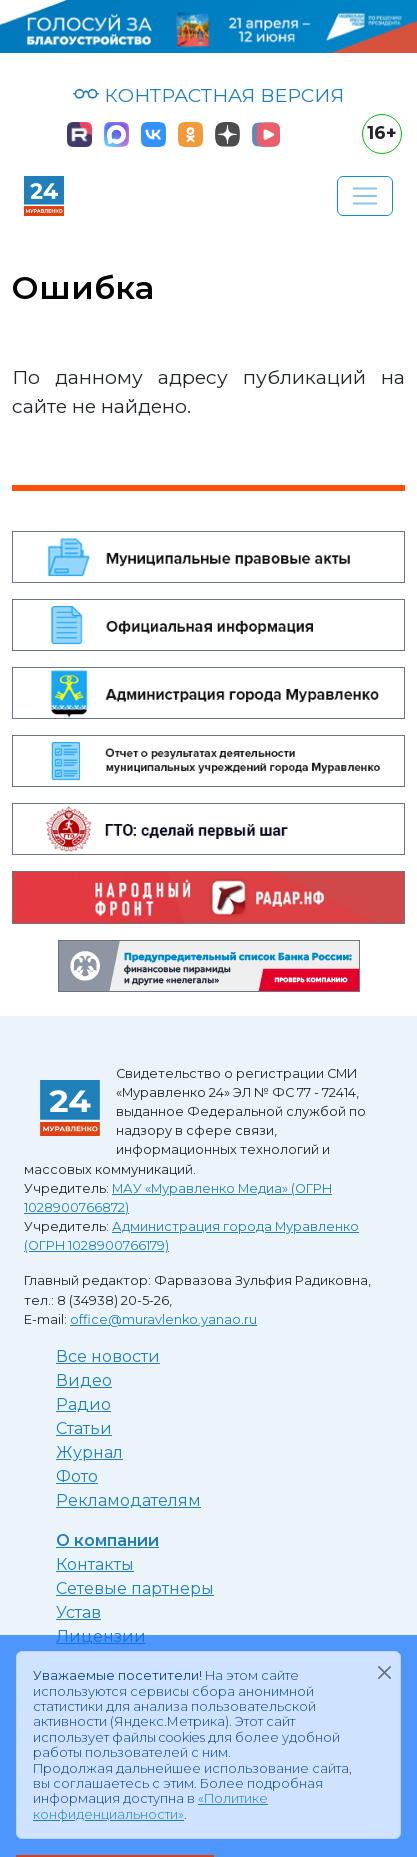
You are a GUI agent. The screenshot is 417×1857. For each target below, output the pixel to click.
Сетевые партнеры (135, 1588)
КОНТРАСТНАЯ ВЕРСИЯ (208, 95)
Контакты (95, 1564)
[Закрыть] (384, 1672)
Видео (84, 1380)
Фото (77, 1476)
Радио (83, 1404)
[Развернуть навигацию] (365, 196)
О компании (107, 1540)
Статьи (84, 1428)
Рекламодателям (128, 1500)
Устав (78, 1612)
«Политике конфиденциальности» (150, 1806)
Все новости (108, 1356)
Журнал (89, 1452)
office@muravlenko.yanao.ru (163, 1319)
